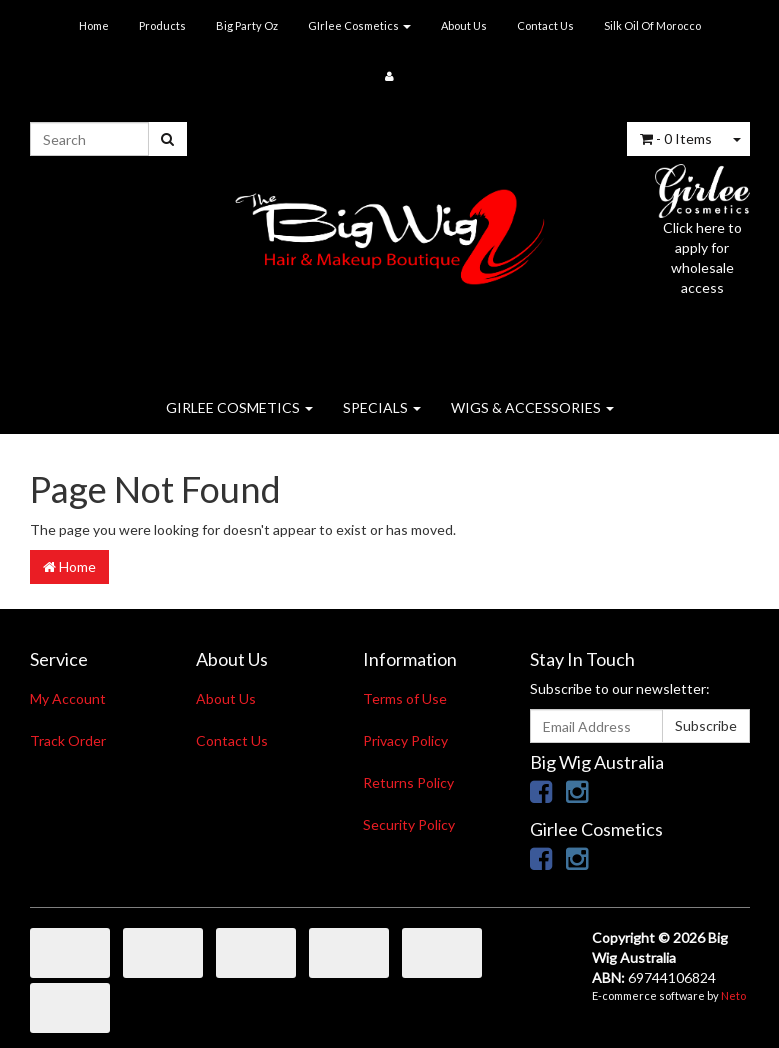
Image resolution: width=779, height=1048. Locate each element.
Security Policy (409, 824)
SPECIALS (382, 407)
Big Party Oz (247, 25)
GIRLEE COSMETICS (239, 407)
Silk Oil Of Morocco (652, 25)
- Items (676, 138)
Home (94, 25)
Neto (733, 995)
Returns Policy (408, 782)
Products (162, 25)
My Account (68, 698)
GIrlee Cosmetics (359, 25)
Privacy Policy (405, 740)
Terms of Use (405, 698)
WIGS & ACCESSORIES (532, 407)
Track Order (68, 740)
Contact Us (545, 25)
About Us (464, 25)
